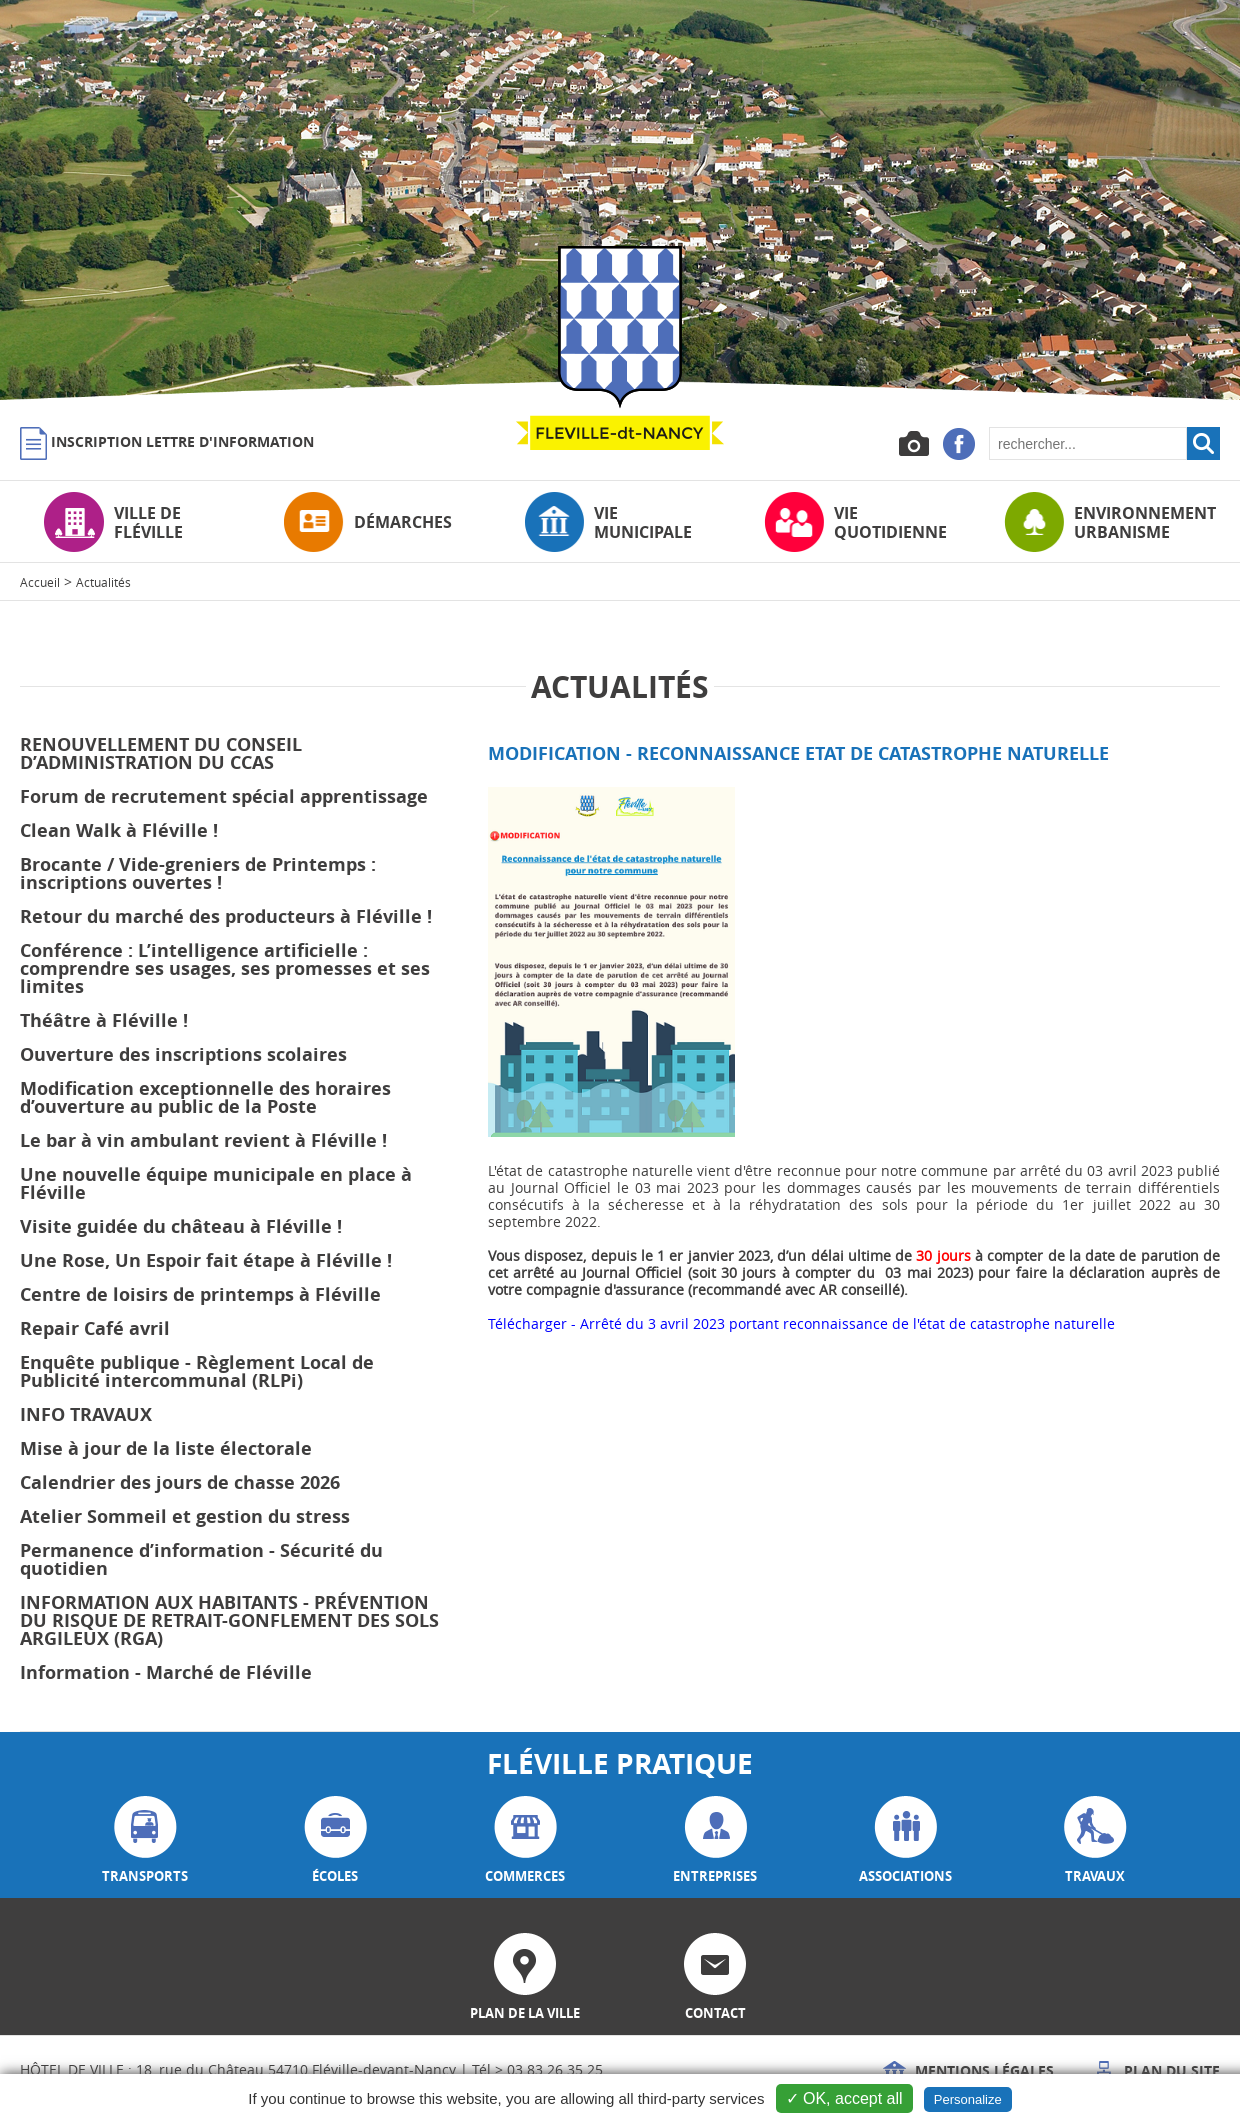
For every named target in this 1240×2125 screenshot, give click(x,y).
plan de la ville (525, 1977)
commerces (525, 1840)
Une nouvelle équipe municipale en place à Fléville (216, 1183)
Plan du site (1156, 2070)
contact (715, 1977)
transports (145, 1840)
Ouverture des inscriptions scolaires (183, 1054)
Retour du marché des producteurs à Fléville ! (226, 916)
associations (905, 1840)
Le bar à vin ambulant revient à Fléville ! (203, 1140)
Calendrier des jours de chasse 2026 (180, 1482)
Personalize (968, 2099)
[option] (620, 200)
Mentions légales (968, 2070)
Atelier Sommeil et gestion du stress (185, 1516)
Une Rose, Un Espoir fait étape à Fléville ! (206, 1260)
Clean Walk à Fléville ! (119, 830)
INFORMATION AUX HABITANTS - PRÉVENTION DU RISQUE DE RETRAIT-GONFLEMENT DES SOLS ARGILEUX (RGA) (229, 1620)
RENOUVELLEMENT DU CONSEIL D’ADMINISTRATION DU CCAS (161, 753)
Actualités (103, 582)
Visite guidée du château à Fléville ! (181, 1226)
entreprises (715, 1840)
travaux (1095, 1840)
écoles (335, 1840)
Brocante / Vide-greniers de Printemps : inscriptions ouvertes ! (198, 873)
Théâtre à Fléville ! (104, 1020)
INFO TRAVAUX (86, 1414)
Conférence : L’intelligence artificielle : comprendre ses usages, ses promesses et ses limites (225, 968)
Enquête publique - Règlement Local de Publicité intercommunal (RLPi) (197, 1371)
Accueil (40, 582)
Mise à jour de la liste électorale (166, 1448)
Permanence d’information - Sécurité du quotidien (201, 1559)
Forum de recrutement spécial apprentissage (224, 796)
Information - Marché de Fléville (166, 1672)
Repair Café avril (95, 1328)
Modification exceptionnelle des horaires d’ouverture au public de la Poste (205, 1097)
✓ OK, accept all (844, 2098)
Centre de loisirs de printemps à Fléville (200, 1294)
